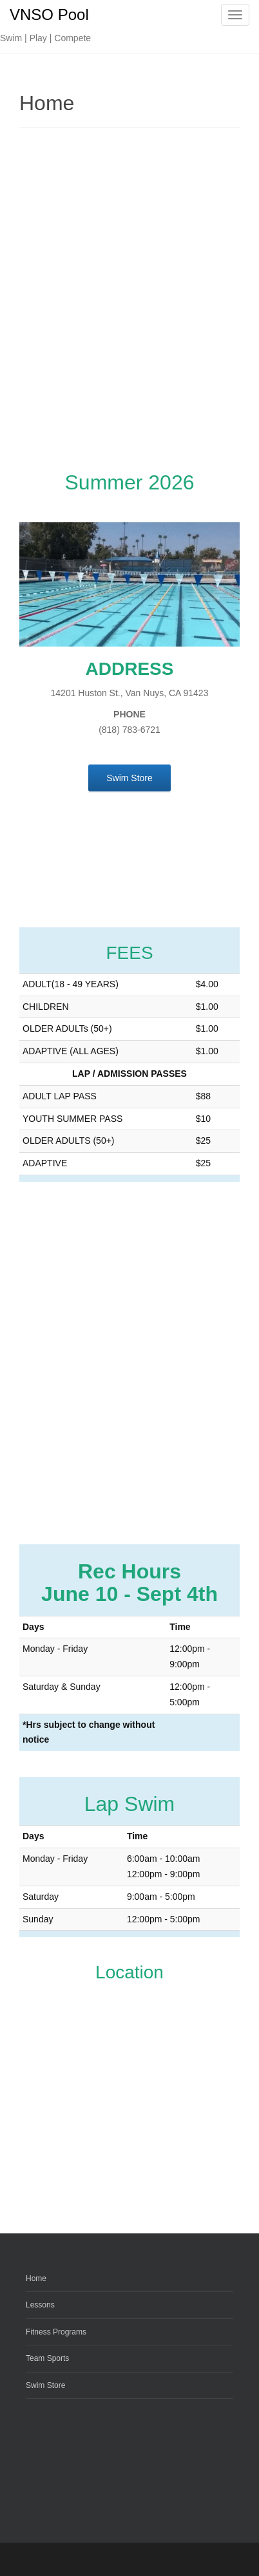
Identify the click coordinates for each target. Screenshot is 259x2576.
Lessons (40, 2304)
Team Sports (47, 2358)
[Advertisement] (129, 301)
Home (36, 2278)
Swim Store (45, 2385)
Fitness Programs (56, 2331)
